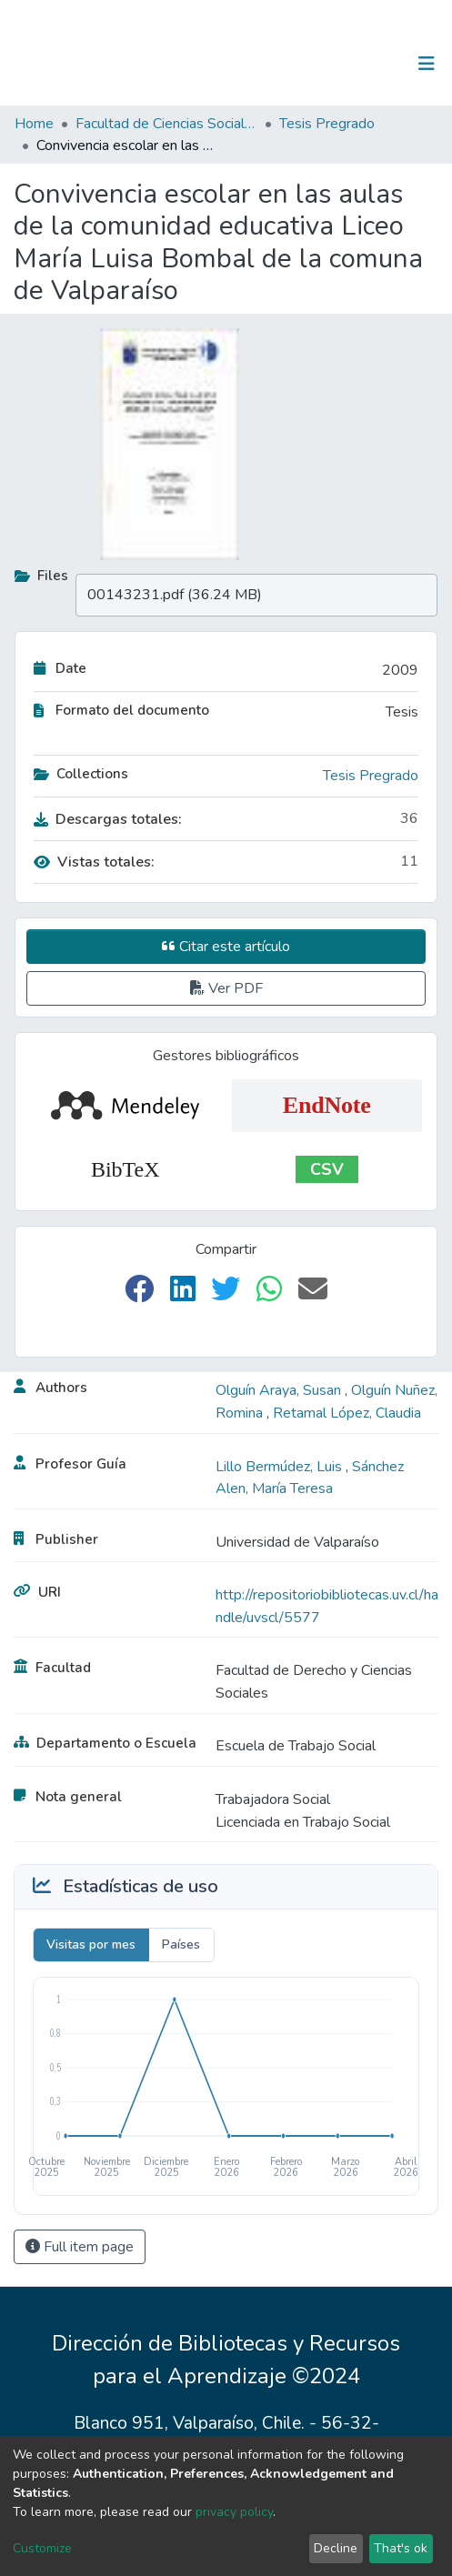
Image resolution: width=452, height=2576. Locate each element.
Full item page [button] (79, 2247)
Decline (335, 2548)
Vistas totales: (94, 862)
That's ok (400, 2548)
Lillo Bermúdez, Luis (281, 1467)
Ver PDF (226, 988)
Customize (42, 2548)
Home (34, 124)
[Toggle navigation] (426, 63)
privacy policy (234, 2512)
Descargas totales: (108, 819)
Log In (369, 64)
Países (181, 1944)
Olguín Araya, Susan (280, 1390)
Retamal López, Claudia (347, 1413)
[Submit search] (332, 64)
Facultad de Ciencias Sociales (166, 124)
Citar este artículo (226, 947)
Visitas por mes (91, 1944)
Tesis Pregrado (327, 124)
